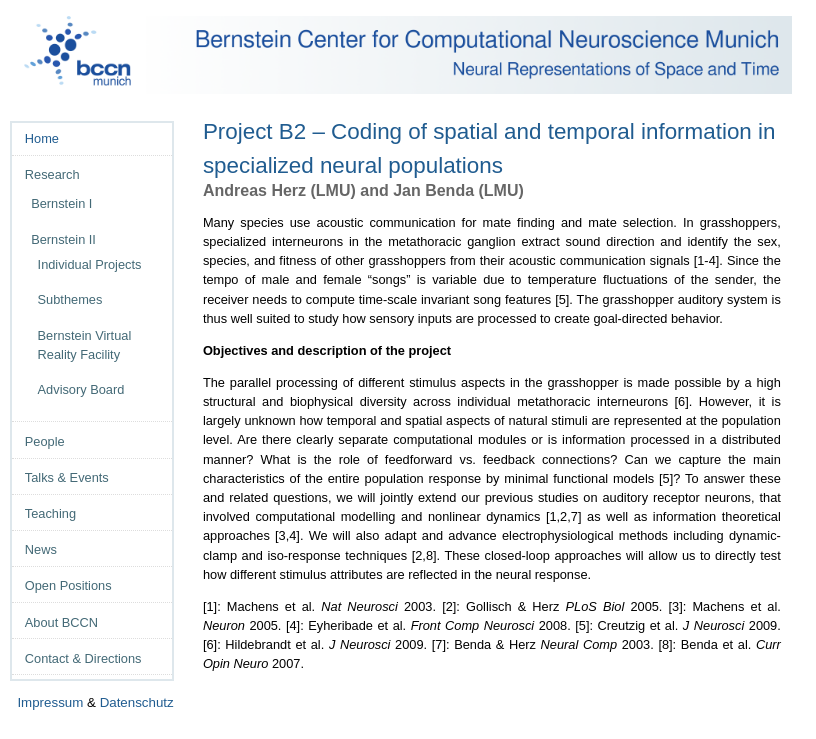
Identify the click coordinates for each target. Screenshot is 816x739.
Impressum (50, 702)
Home (42, 138)
